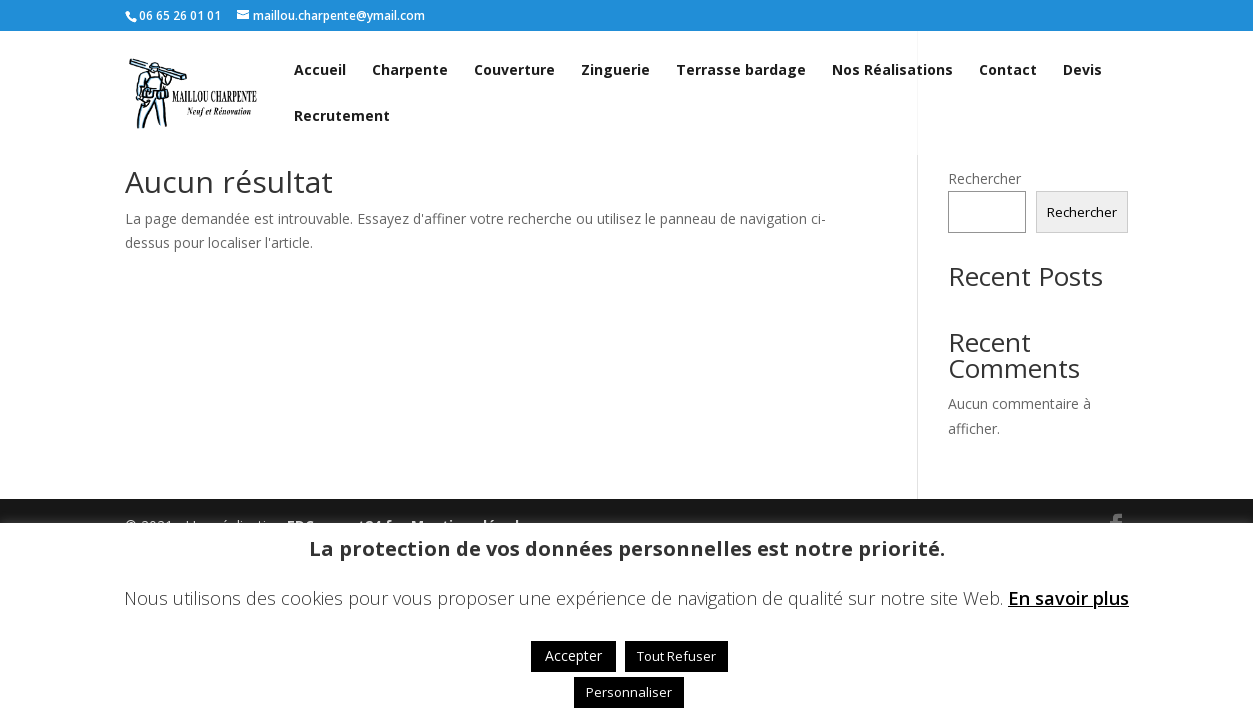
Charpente (410, 71)
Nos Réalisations (892, 71)
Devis (1082, 71)
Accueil (320, 71)
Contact (1008, 71)
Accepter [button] (573, 655)
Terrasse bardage (741, 71)
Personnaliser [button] (629, 692)
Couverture (514, 71)
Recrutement (342, 117)
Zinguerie (615, 71)
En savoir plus (1068, 598)
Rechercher (984, 178)
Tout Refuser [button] (676, 656)
